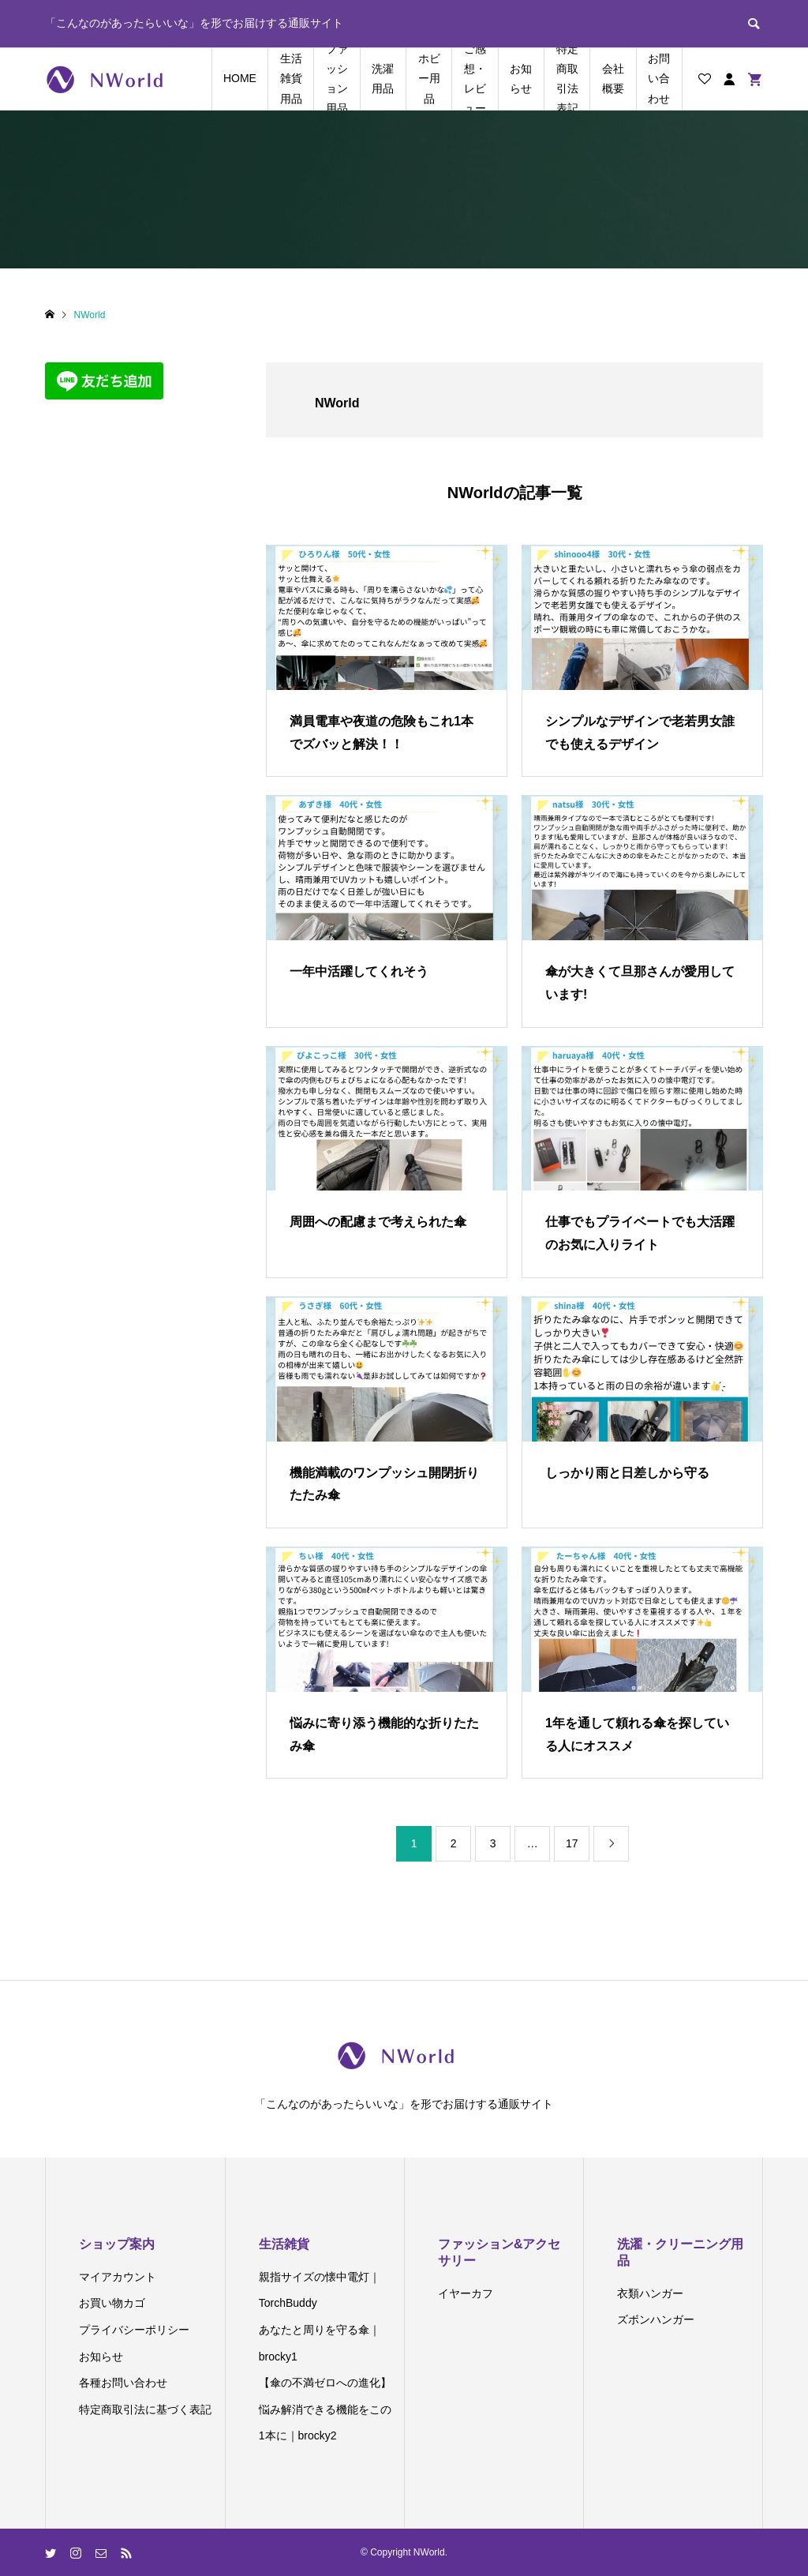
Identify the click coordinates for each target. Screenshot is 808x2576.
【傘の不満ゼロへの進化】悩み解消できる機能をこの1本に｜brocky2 (325, 2409)
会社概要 (613, 78)
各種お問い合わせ (123, 2382)
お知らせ (521, 78)
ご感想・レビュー (475, 79)
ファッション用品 (337, 79)
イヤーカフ (465, 2293)
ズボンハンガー (655, 2319)
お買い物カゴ (112, 2303)
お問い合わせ (659, 78)
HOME (239, 78)
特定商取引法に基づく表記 (145, 2409)
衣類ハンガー (650, 2293)
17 (572, 1843)
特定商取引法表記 (567, 79)
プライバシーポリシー (134, 2329)
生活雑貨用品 (291, 78)
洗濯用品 (383, 78)
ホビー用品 (429, 78)
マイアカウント (117, 2276)
